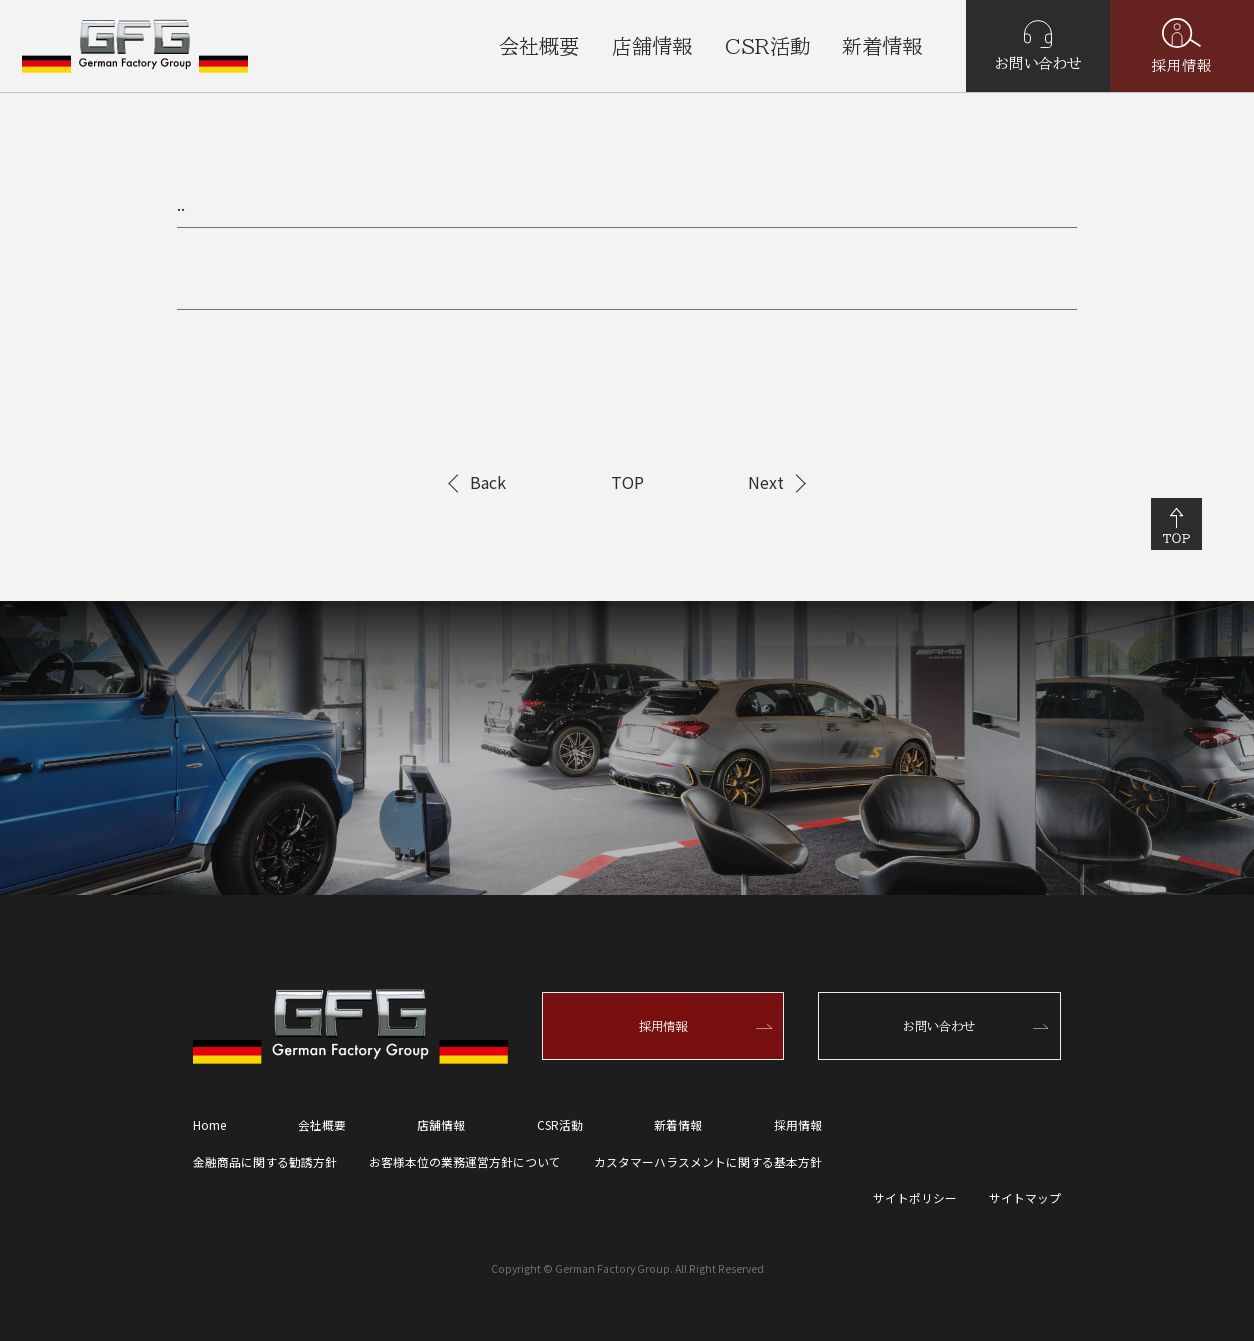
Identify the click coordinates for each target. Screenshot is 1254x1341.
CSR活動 (767, 46)
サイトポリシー (915, 1197)
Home (209, 1124)
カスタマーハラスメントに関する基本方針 (708, 1161)
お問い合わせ (1038, 45)
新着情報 (882, 46)
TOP (627, 482)
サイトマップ (1025, 1197)
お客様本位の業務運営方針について (465, 1161)
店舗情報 (652, 46)
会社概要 (539, 46)
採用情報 (1182, 45)
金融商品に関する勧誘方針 (265, 1161)
